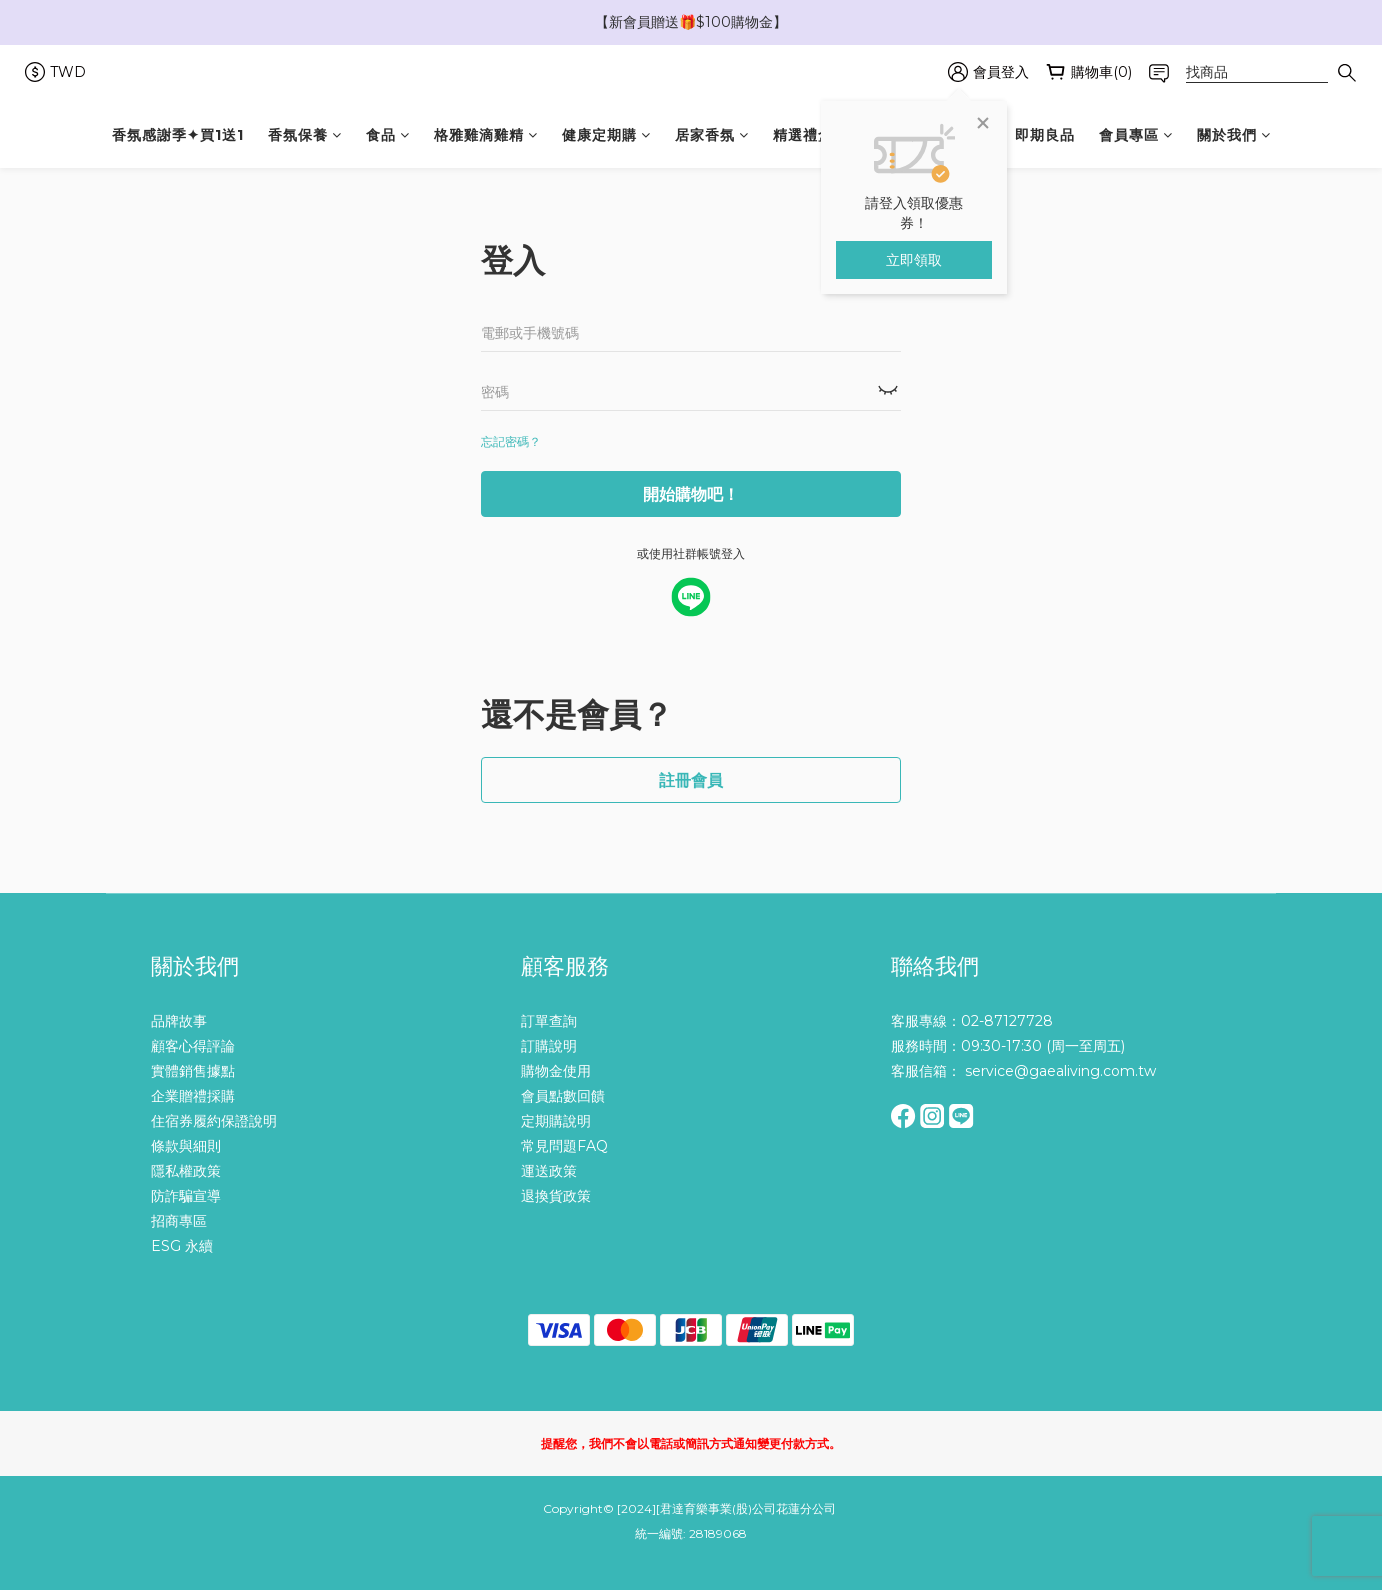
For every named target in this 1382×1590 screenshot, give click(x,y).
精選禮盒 (810, 135)
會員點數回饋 (563, 1096)
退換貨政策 (556, 1196)
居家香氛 (712, 135)
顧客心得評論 (193, 1046)
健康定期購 (606, 135)
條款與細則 (186, 1146)
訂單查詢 (549, 1021)
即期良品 (1045, 135)
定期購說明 (556, 1121)
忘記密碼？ (511, 441)
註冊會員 (691, 780)
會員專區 (1136, 135)
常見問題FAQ (564, 1146)
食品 (388, 135)
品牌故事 (179, 1021)
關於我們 (1234, 135)
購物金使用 (556, 1071)
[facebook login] (691, 597)
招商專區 (179, 1221)
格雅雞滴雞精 (486, 135)
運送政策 (549, 1171)
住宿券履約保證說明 (214, 1121)
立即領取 (914, 260)
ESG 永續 (182, 1246)
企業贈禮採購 (193, 1096)
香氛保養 (305, 135)
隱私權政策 (186, 1171)
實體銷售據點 (193, 1071)
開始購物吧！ (691, 494)
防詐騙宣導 (186, 1196)
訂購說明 (549, 1046)
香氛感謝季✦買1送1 (178, 135)
